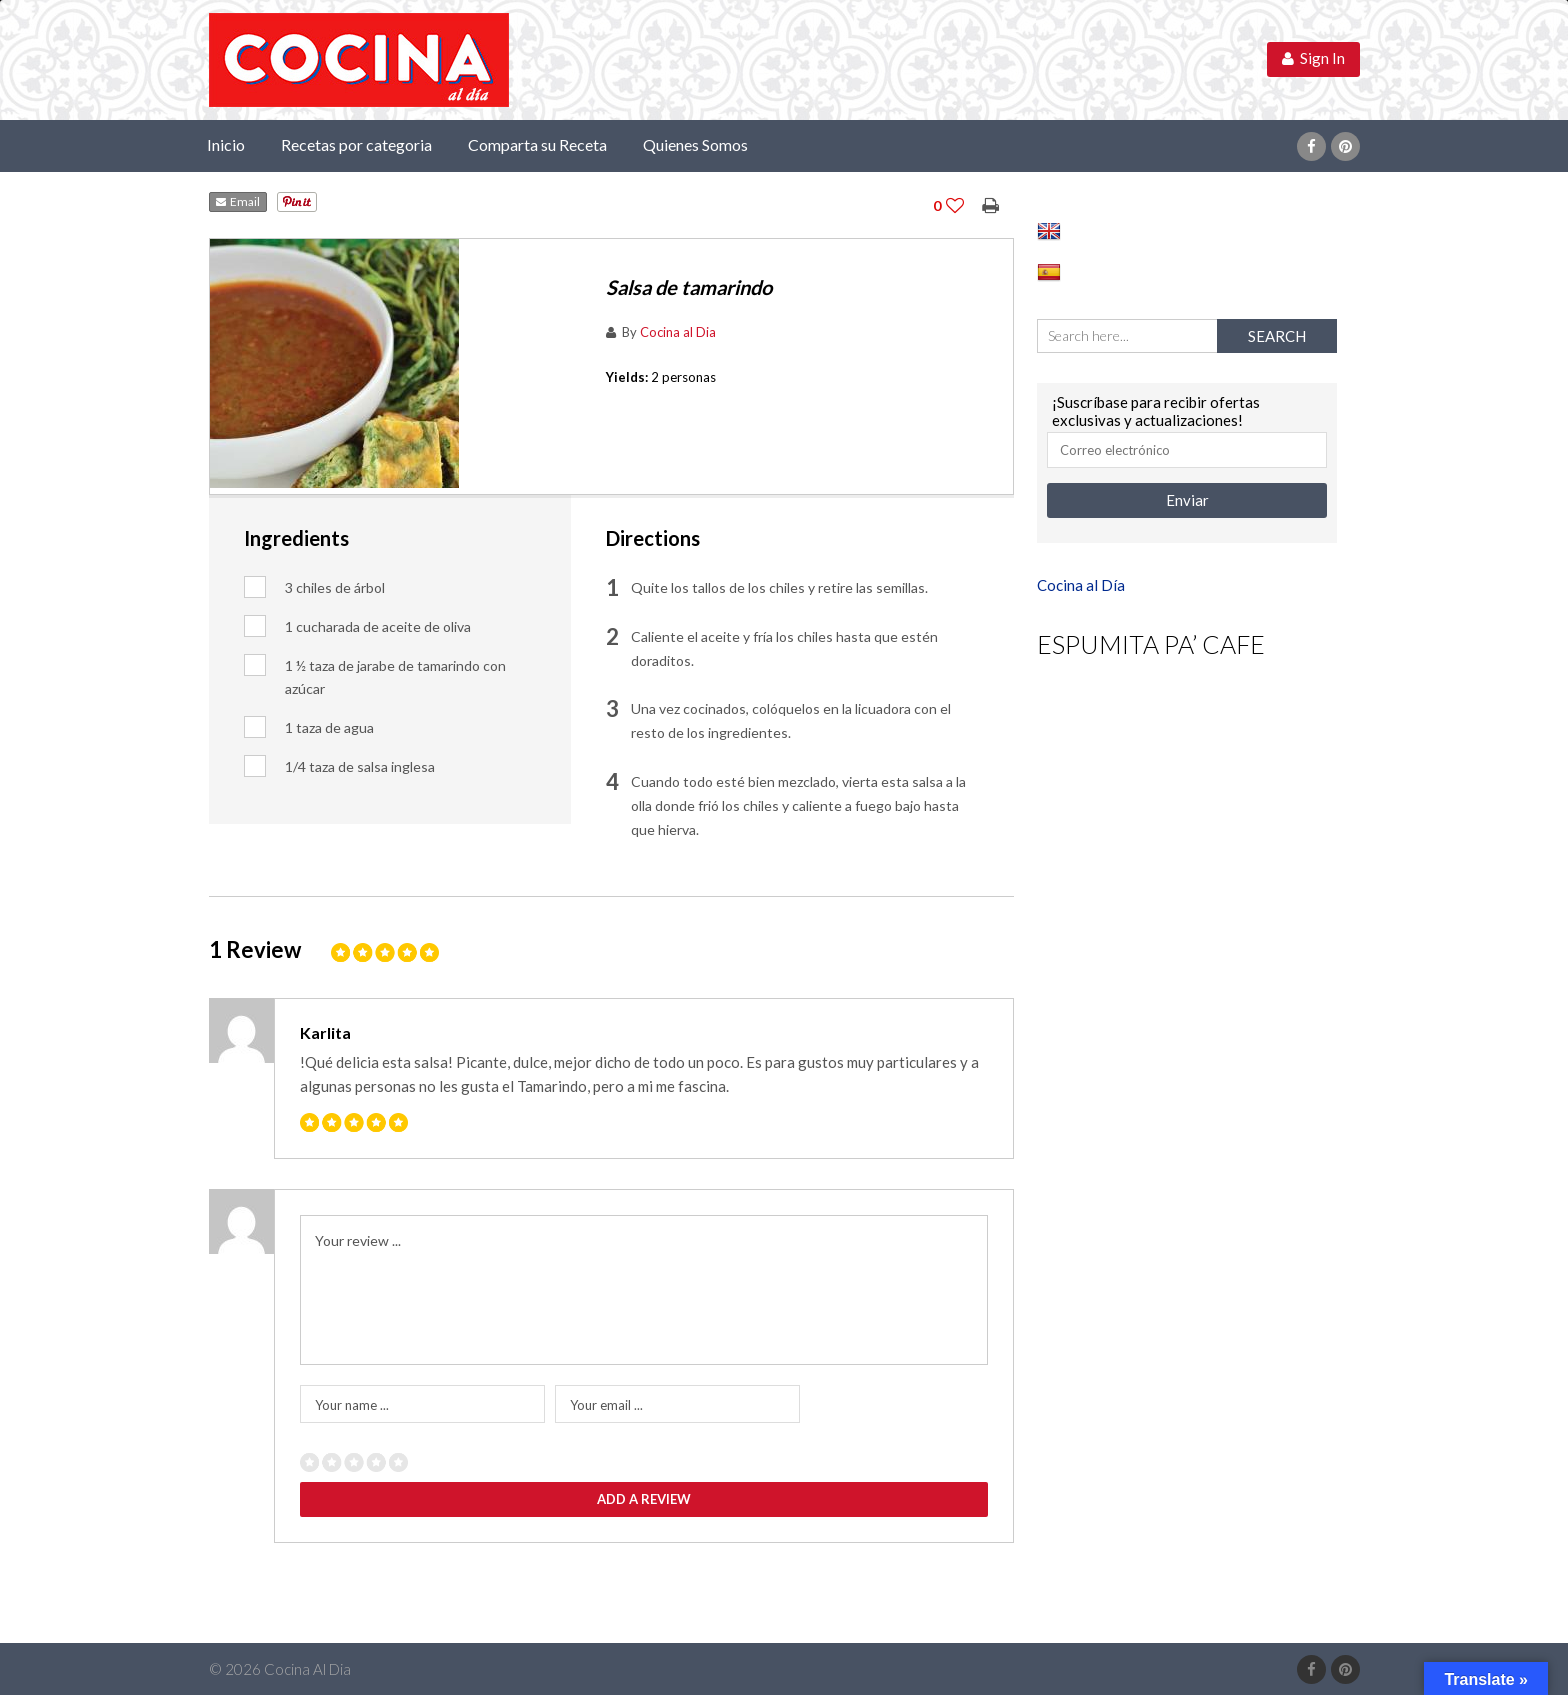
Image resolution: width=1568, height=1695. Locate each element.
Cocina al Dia (678, 332)
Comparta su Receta (537, 144)
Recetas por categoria (356, 144)
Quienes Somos (695, 144)
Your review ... (358, 1240)
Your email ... (606, 1405)
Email (238, 201)
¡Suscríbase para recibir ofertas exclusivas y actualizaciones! (1156, 411)
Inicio (226, 144)
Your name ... (352, 1405)
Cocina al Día (1081, 585)
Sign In (1313, 58)
